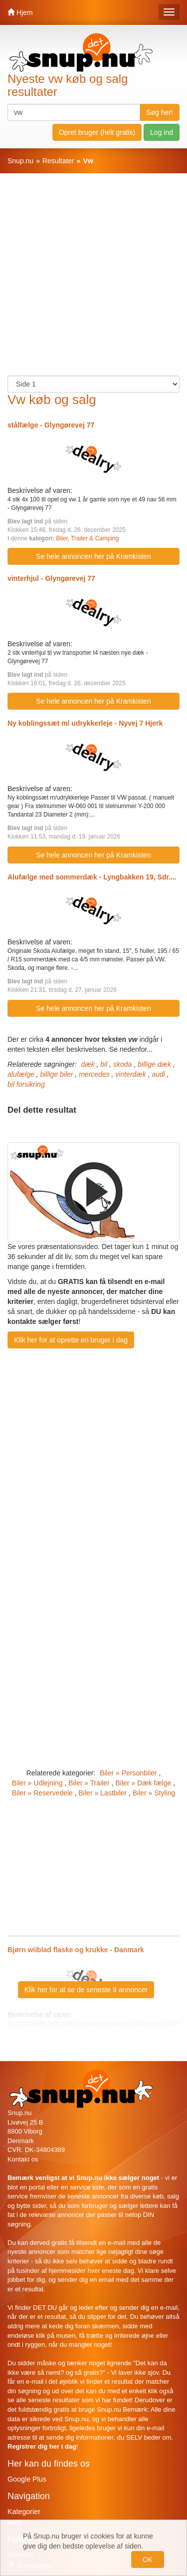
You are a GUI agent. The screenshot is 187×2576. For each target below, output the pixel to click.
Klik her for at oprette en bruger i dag (71, 1340)
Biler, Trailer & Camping (87, 538)
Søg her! (159, 112)
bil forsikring (26, 1084)
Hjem (20, 12)
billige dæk (154, 1064)
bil (103, 1064)
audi (158, 1074)
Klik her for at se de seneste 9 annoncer (86, 1990)
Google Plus (26, 2479)
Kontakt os (22, 2159)
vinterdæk (130, 1074)
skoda (122, 1064)
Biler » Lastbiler (103, 1793)
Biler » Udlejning (37, 1783)
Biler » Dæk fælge (143, 1783)
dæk (87, 1064)
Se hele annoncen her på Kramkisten (93, 556)
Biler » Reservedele (42, 1793)
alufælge (20, 1074)
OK (148, 2560)
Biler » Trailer (88, 1783)
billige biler (56, 1074)
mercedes (94, 1074)
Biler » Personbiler (128, 1773)
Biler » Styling (154, 1793)
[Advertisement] (93, 279)
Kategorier (23, 2512)
